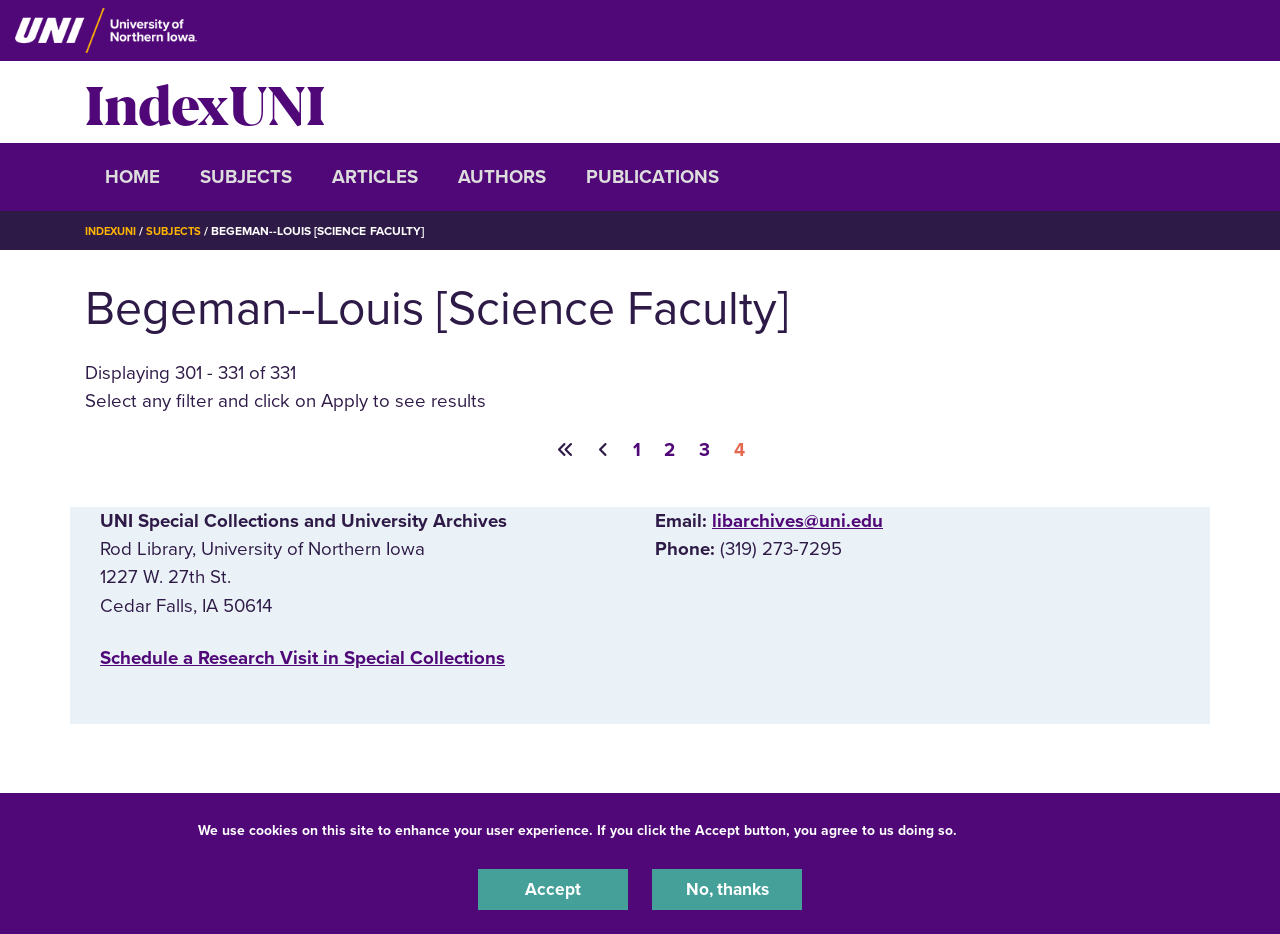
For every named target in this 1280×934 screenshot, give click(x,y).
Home (132, 177)
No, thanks (727, 888)
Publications (652, 177)
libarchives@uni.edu (797, 522)
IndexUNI (205, 102)
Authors (502, 177)
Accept (553, 888)
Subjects (246, 177)
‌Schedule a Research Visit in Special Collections (302, 659)
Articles (375, 177)
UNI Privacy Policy (1024, 827)
